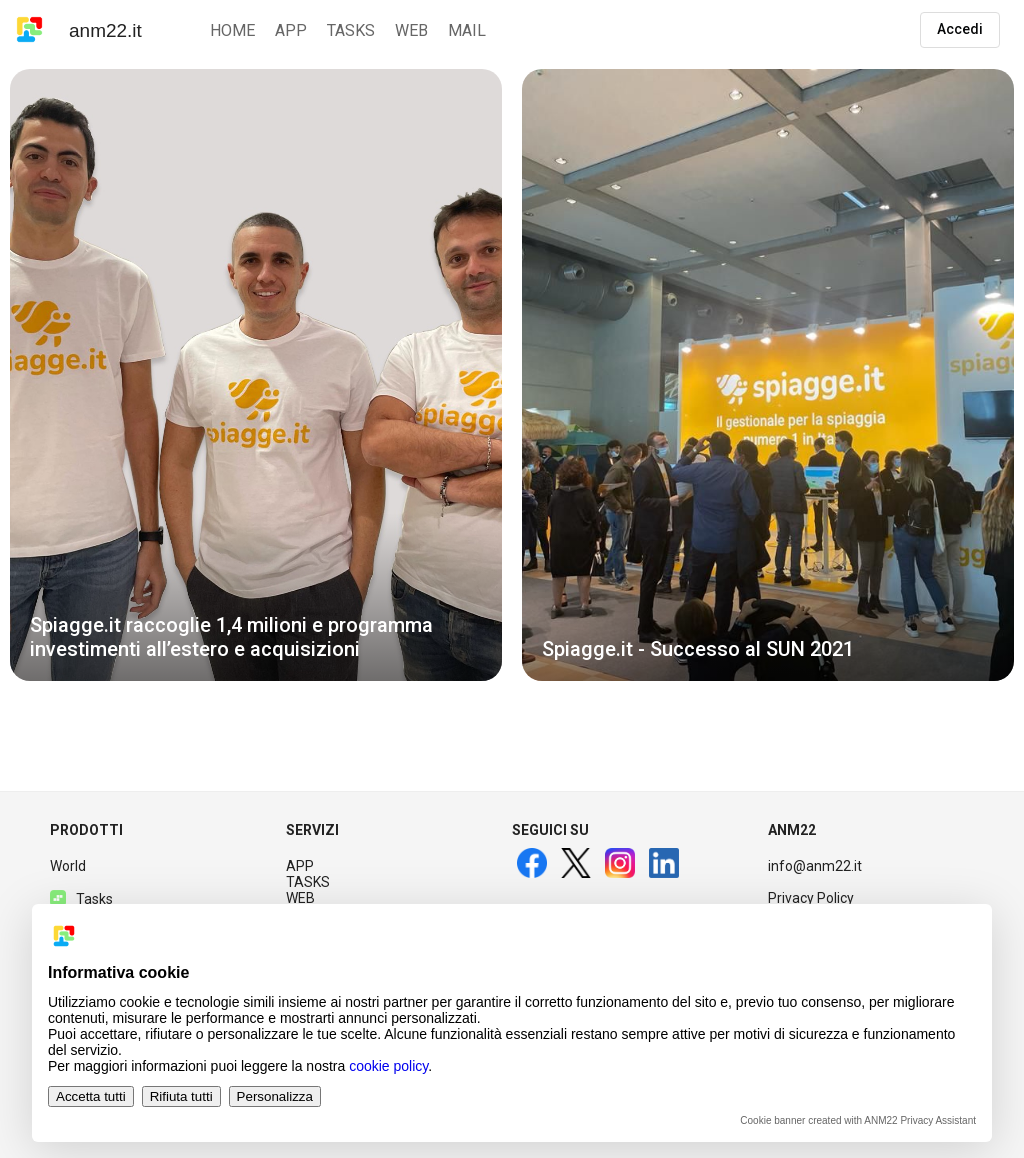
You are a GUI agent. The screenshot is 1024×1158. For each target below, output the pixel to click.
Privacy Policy (811, 898)
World (68, 866)
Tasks (81, 899)
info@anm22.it (815, 866)
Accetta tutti (91, 1096)
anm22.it (105, 30)
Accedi (960, 29)
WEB (300, 898)
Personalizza (275, 1096)
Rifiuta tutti (181, 1096)
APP (300, 866)
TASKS (308, 882)
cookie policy (388, 1066)
